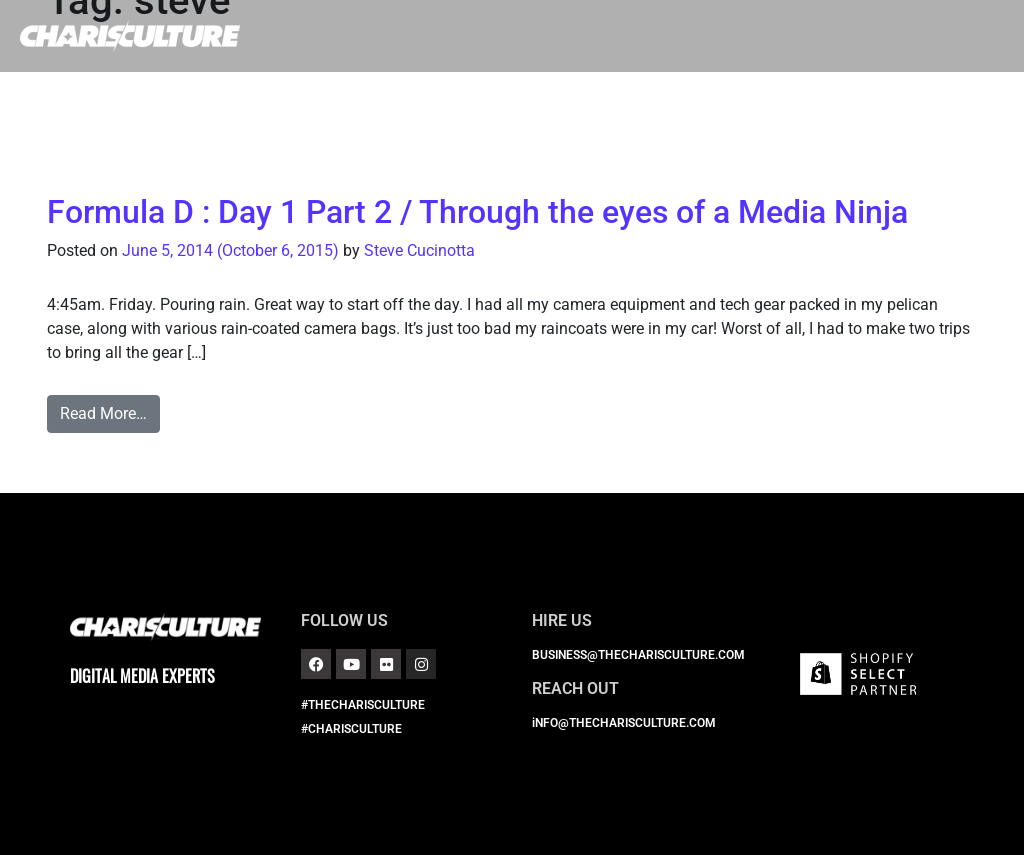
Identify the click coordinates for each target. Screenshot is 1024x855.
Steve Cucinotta (419, 250)
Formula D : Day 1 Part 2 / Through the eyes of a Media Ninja (477, 212)
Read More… (103, 413)
